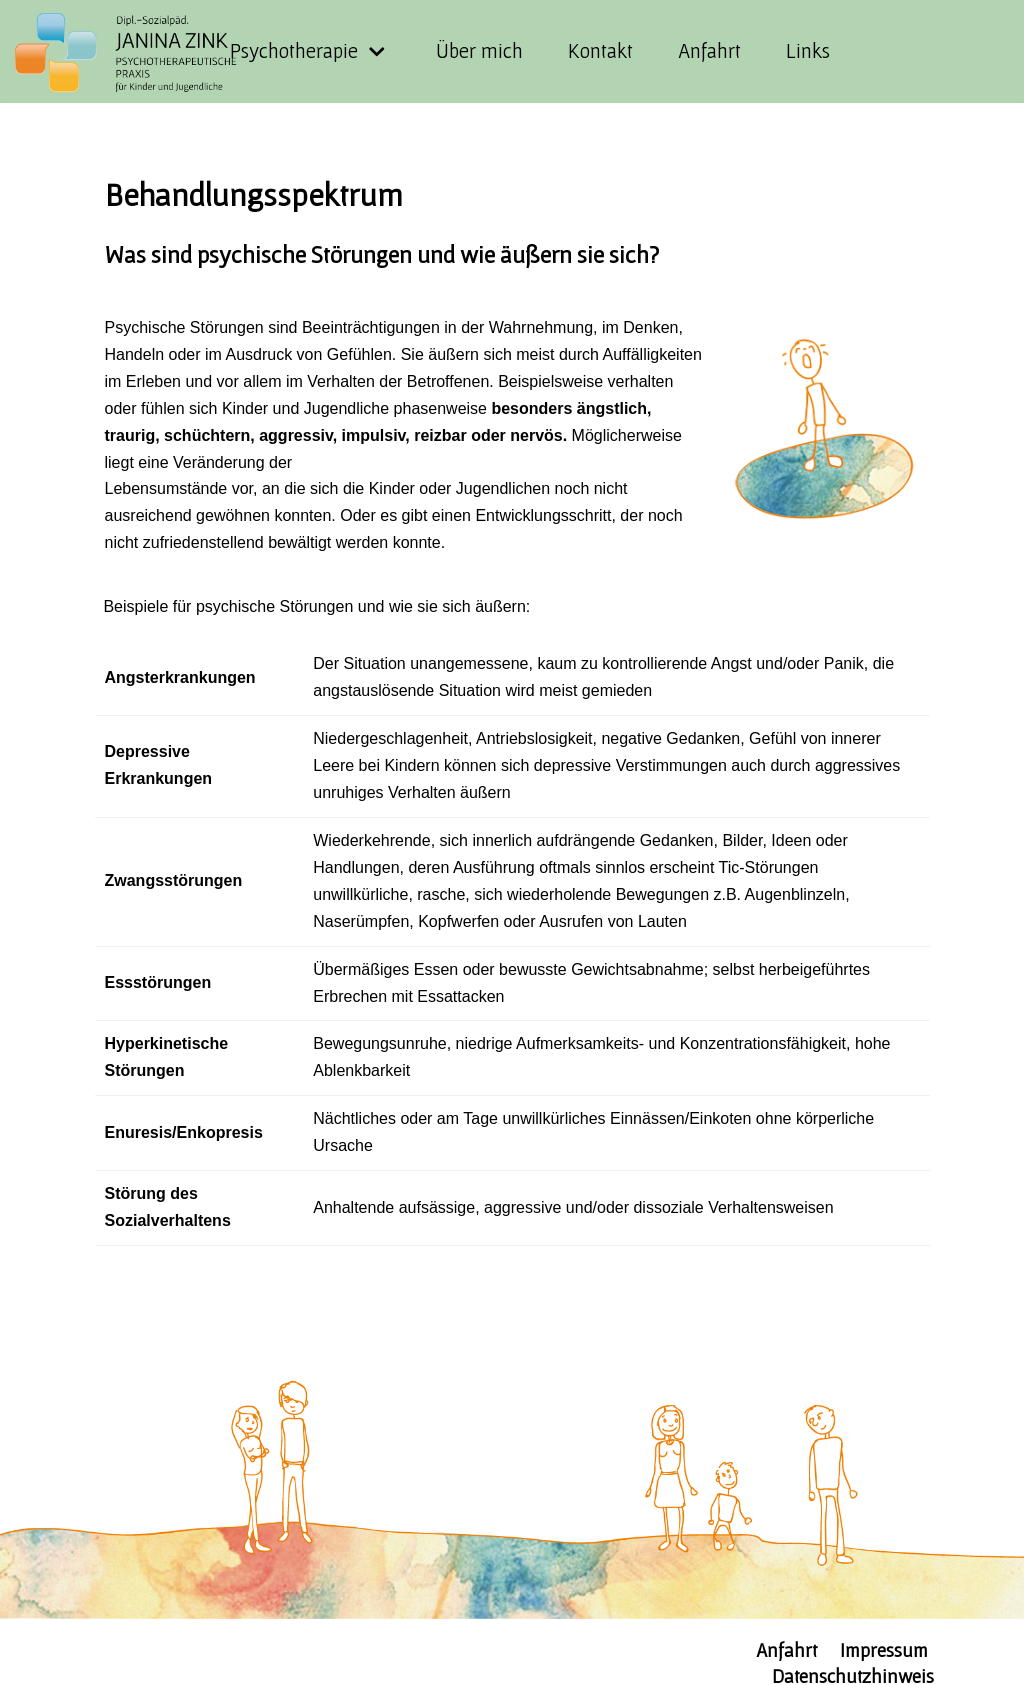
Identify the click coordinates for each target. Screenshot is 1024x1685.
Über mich (479, 50)
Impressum (884, 1649)
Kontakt (600, 50)
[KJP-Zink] (139, 53)
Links (808, 50)
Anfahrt (709, 50)
